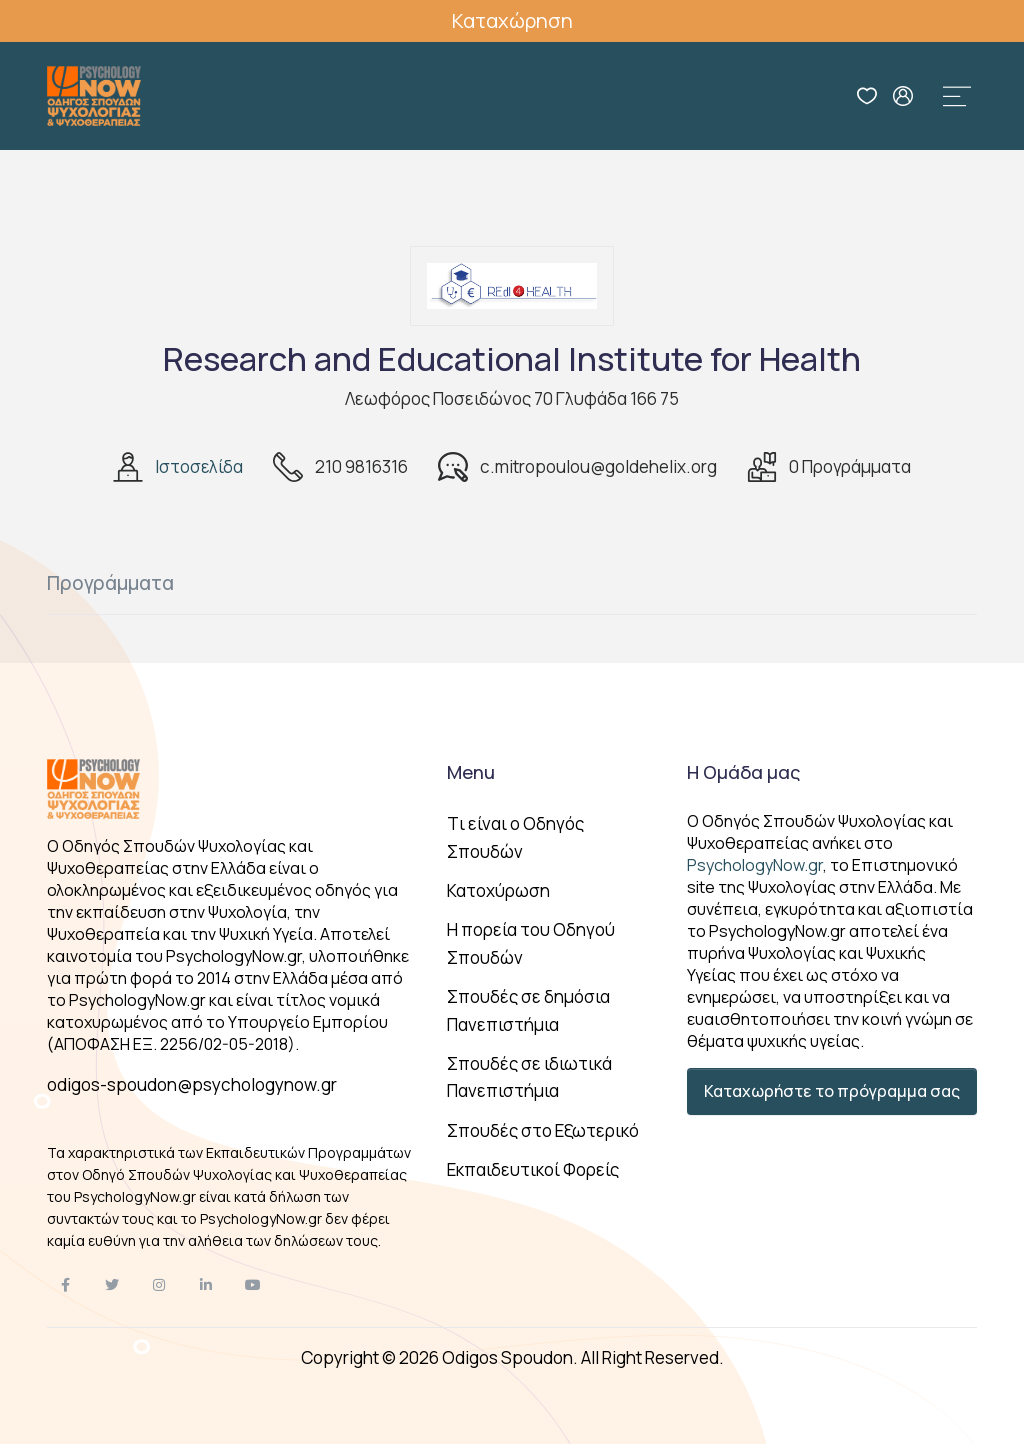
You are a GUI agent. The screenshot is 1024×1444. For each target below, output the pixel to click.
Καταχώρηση (512, 20)
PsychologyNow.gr (755, 865)
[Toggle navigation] (957, 96)
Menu (471, 772)
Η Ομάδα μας (743, 772)
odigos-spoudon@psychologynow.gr (192, 1084)
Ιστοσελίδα (199, 466)
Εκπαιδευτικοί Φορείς (533, 1169)
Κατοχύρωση (498, 890)
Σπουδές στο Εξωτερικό (543, 1130)
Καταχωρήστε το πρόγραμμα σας (832, 1091)
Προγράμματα (110, 583)
